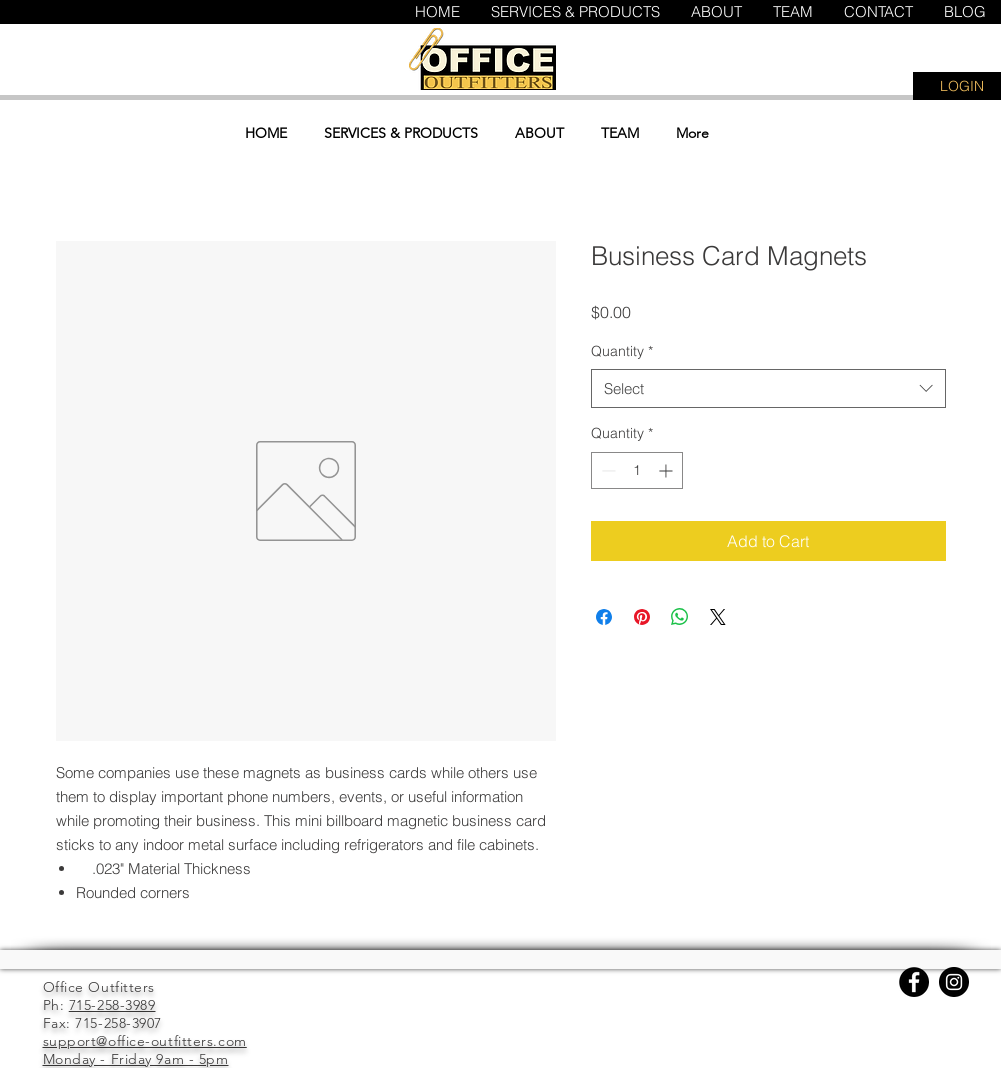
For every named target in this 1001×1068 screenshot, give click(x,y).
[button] (877, 68)
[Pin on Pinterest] (642, 617)
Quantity (622, 351)
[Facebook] (914, 982)
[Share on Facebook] (604, 617)
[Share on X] (718, 617)
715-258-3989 (112, 1005)
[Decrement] (606, 470)
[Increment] (667, 470)
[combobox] (768, 388)
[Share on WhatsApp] (680, 617)
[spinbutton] (637, 470)
